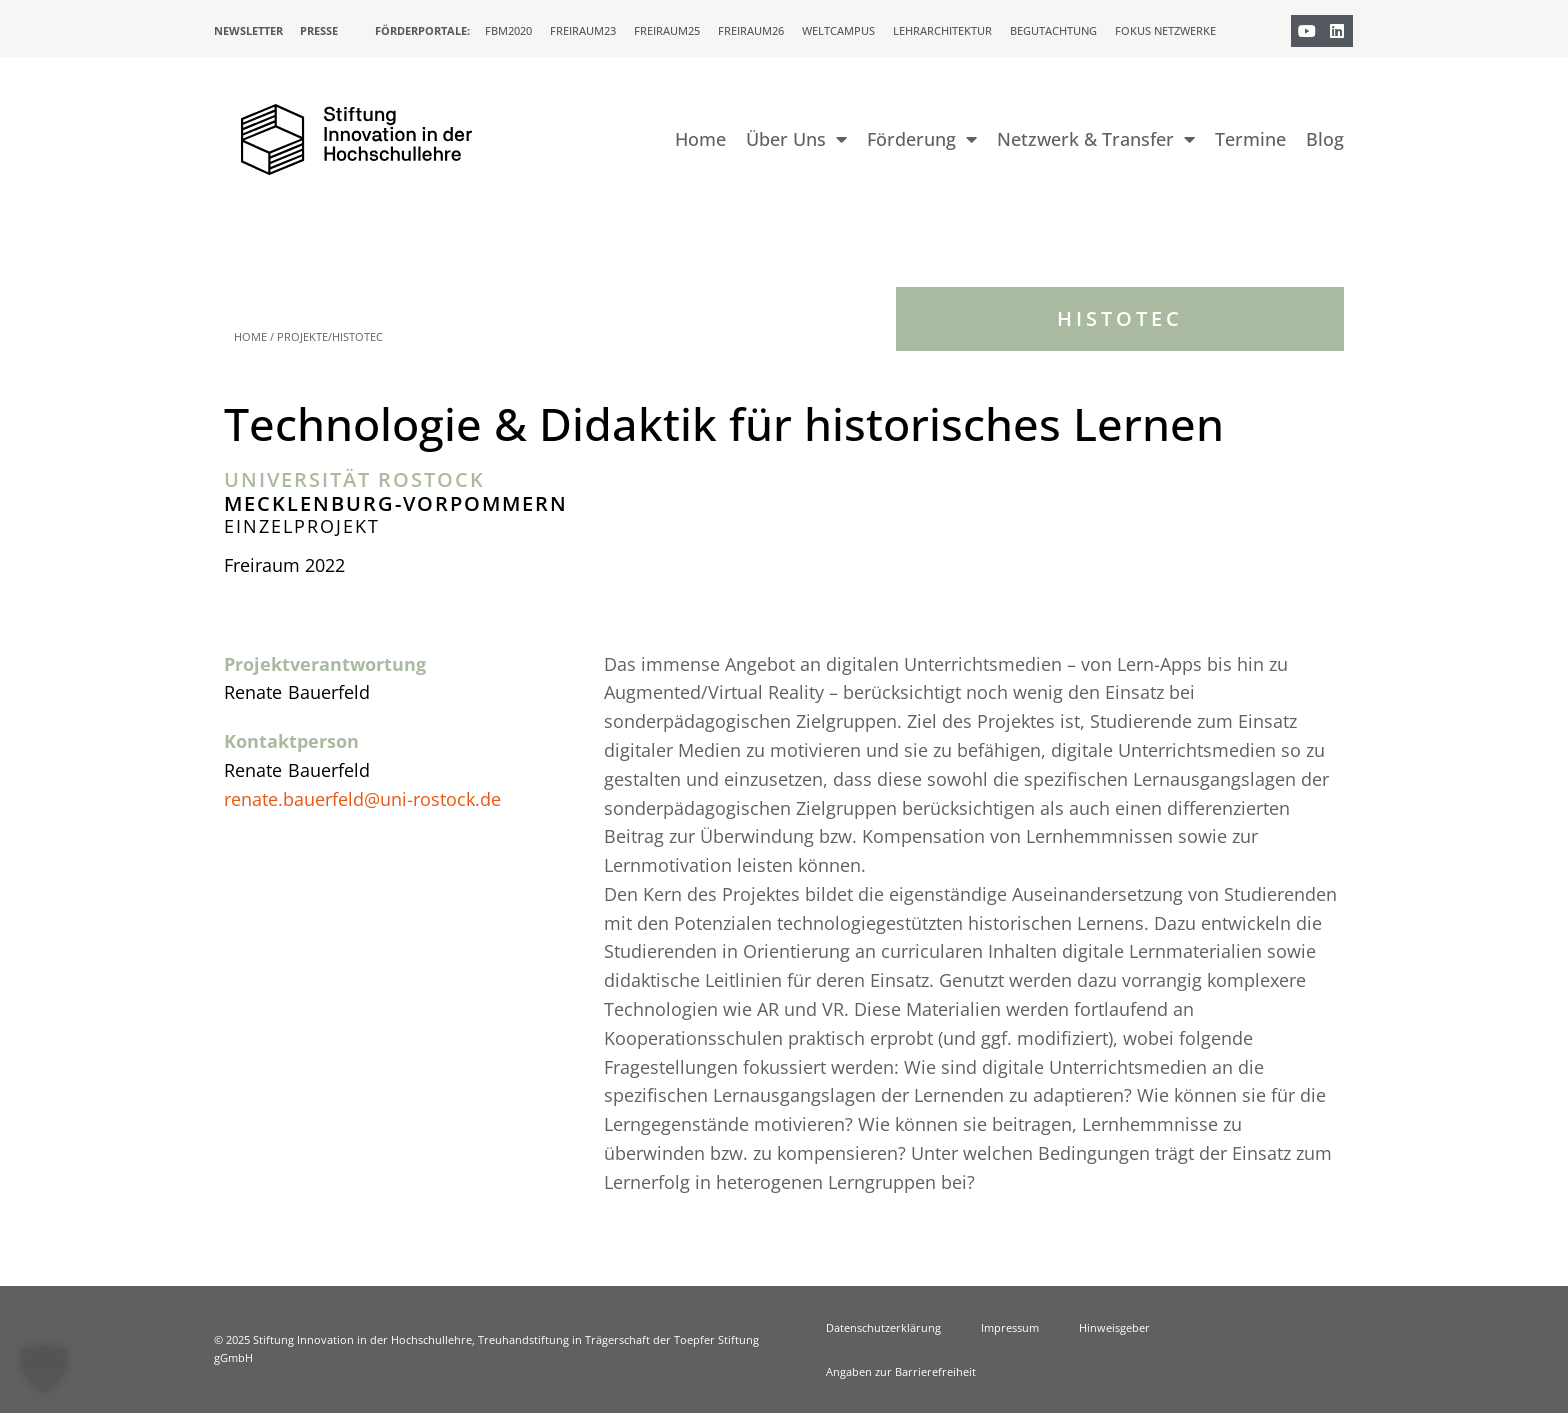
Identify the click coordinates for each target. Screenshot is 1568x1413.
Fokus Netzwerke (1165, 30)
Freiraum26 (751, 30)
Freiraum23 (583, 30)
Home (700, 139)
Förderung (922, 139)
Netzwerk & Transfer (1096, 139)
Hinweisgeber (1114, 1327)
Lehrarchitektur (942, 30)
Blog (1325, 139)
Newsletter (248, 30)
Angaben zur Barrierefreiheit (901, 1371)
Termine (1250, 139)
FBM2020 (508, 30)
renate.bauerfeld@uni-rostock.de (362, 799)
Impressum (1010, 1327)
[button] (44, 1369)
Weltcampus (838, 30)
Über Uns (796, 139)
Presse (319, 30)
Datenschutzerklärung (883, 1327)
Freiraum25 (667, 30)
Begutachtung (1053, 30)
